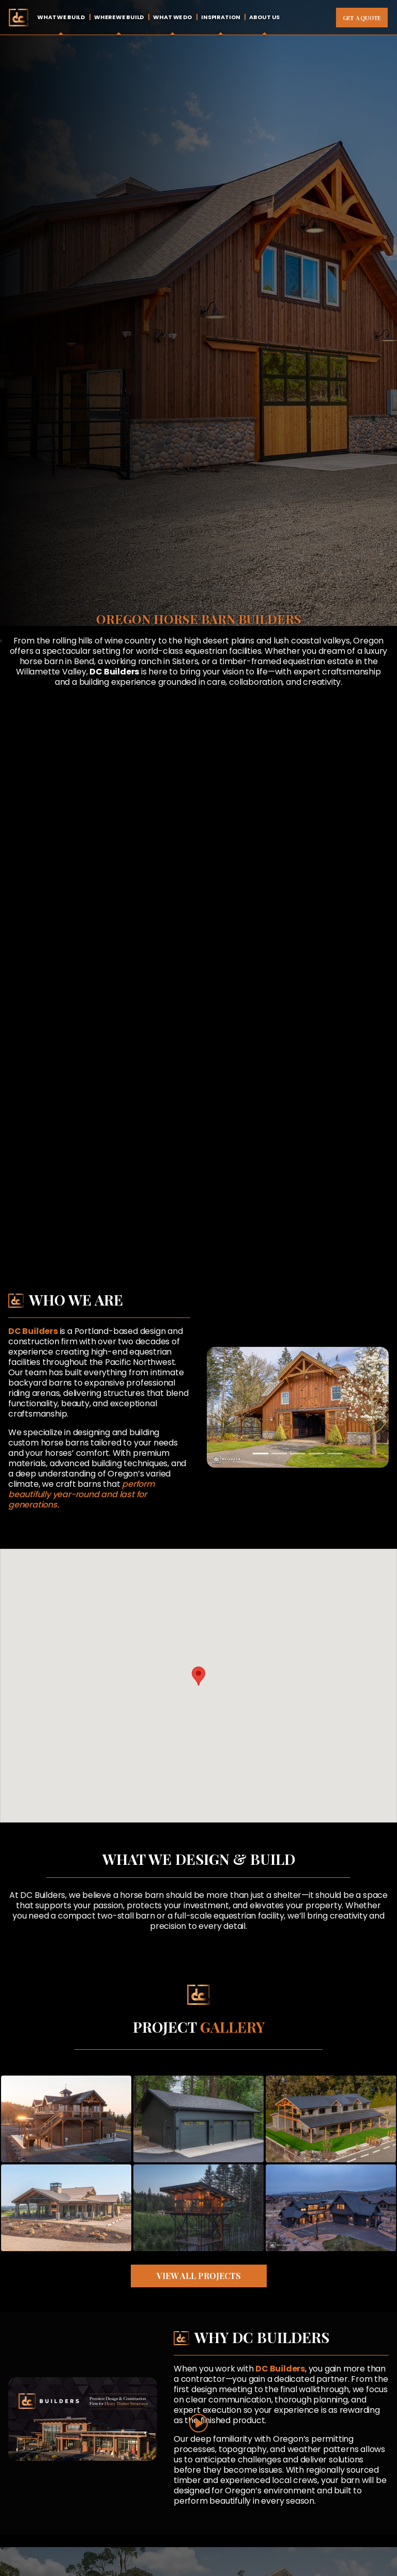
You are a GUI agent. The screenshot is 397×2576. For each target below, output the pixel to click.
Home (18, 17)
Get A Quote (362, 18)
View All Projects (199, 2275)
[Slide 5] (335, 1453)
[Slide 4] (316, 1453)
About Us (264, 17)
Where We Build (119, 17)
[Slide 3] (298, 1453)
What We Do (172, 17)
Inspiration (220, 17)
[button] (198, 1676)
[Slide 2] (279, 1453)
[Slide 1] (260, 1453)
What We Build (61, 17)
